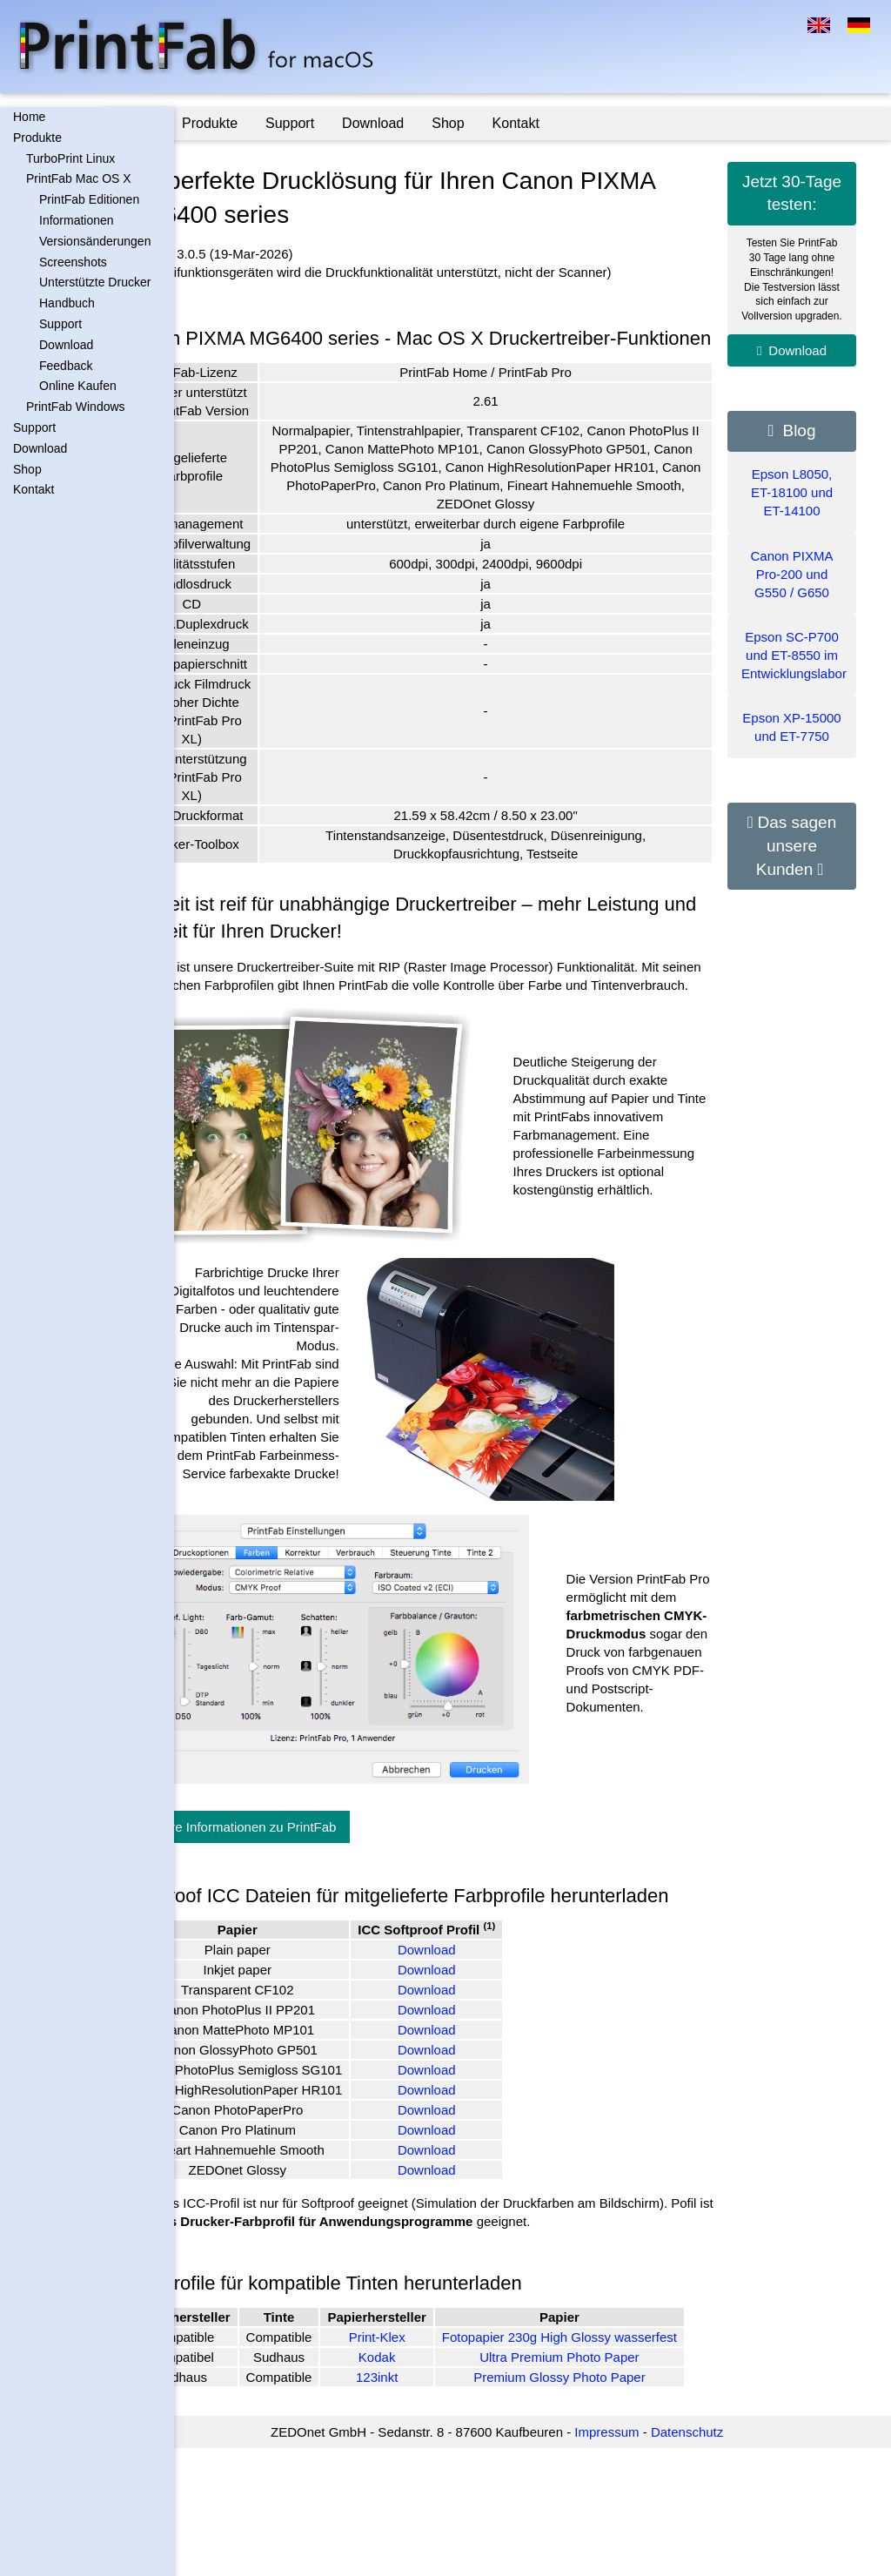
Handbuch (67, 303)
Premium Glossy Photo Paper (609, 2504)
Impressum (642, 2559)
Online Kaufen (78, 386)
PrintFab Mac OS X (78, 178)
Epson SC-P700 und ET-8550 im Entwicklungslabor (794, 655)
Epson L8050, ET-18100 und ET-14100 (792, 492)
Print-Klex (447, 2455)
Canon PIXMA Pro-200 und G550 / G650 (791, 574)
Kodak (448, 2484)
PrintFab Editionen (89, 199)
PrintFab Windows (75, 407)
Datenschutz (723, 2559)
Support (60, 324)
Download (66, 345)
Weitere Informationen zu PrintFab (308, 1891)
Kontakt (33, 489)
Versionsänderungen (95, 241)
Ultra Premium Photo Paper (608, 2484)
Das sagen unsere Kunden (796, 845)
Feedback (65, 366)
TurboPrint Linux (70, 158)
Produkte (37, 138)
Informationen (76, 220)
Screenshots (73, 262)
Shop (27, 469)
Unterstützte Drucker (95, 282)
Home (29, 117)
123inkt (448, 2504)
